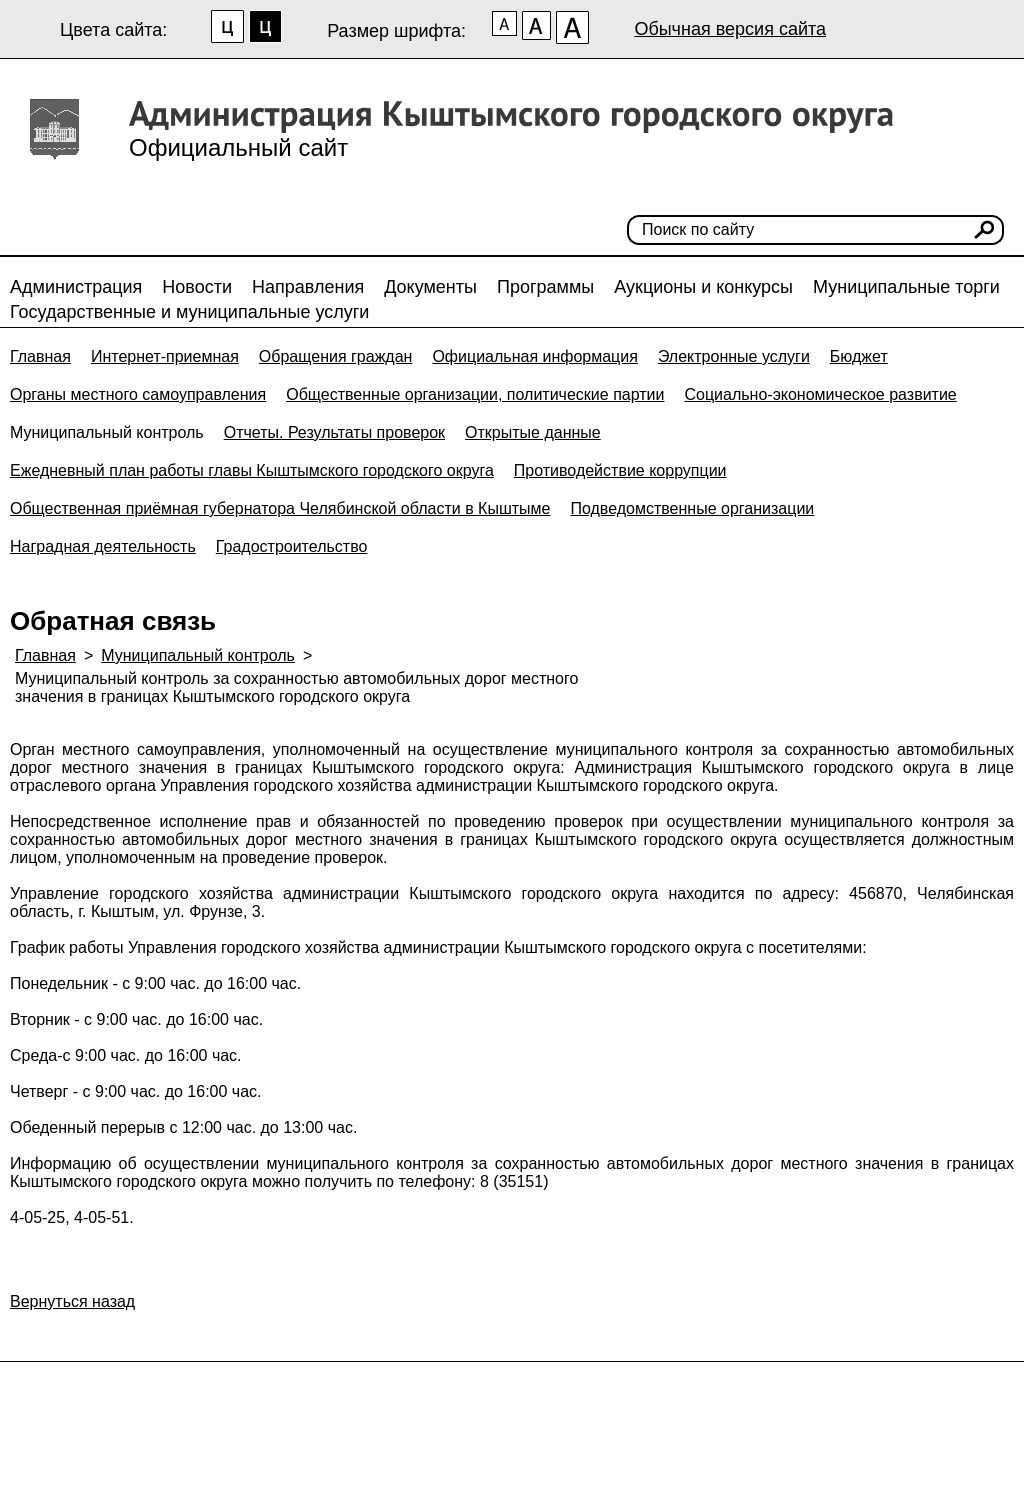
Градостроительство (292, 546)
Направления (308, 287)
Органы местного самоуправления (138, 394)
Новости (197, 287)
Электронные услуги (734, 356)
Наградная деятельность (103, 546)
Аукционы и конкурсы (703, 287)
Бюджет (859, 356)
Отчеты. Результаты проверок (334, 432)
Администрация (76, 287)
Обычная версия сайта (730, 29)
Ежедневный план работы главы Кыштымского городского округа (252, 470)
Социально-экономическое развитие (820, 394)
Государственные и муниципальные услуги (189, 312)
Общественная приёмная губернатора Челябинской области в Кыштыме (280, 508)
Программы (545, 287)
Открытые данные (533, 432)
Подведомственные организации (692, 508)
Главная (40, 356)
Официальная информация (534, 356)
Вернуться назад (72, 1301)
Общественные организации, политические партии (475, 394)
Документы (430, 287)
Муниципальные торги (906, 287)
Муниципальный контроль (107, 432)
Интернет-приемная (165, 356)
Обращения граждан (336, 356)
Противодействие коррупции (620, 470)
